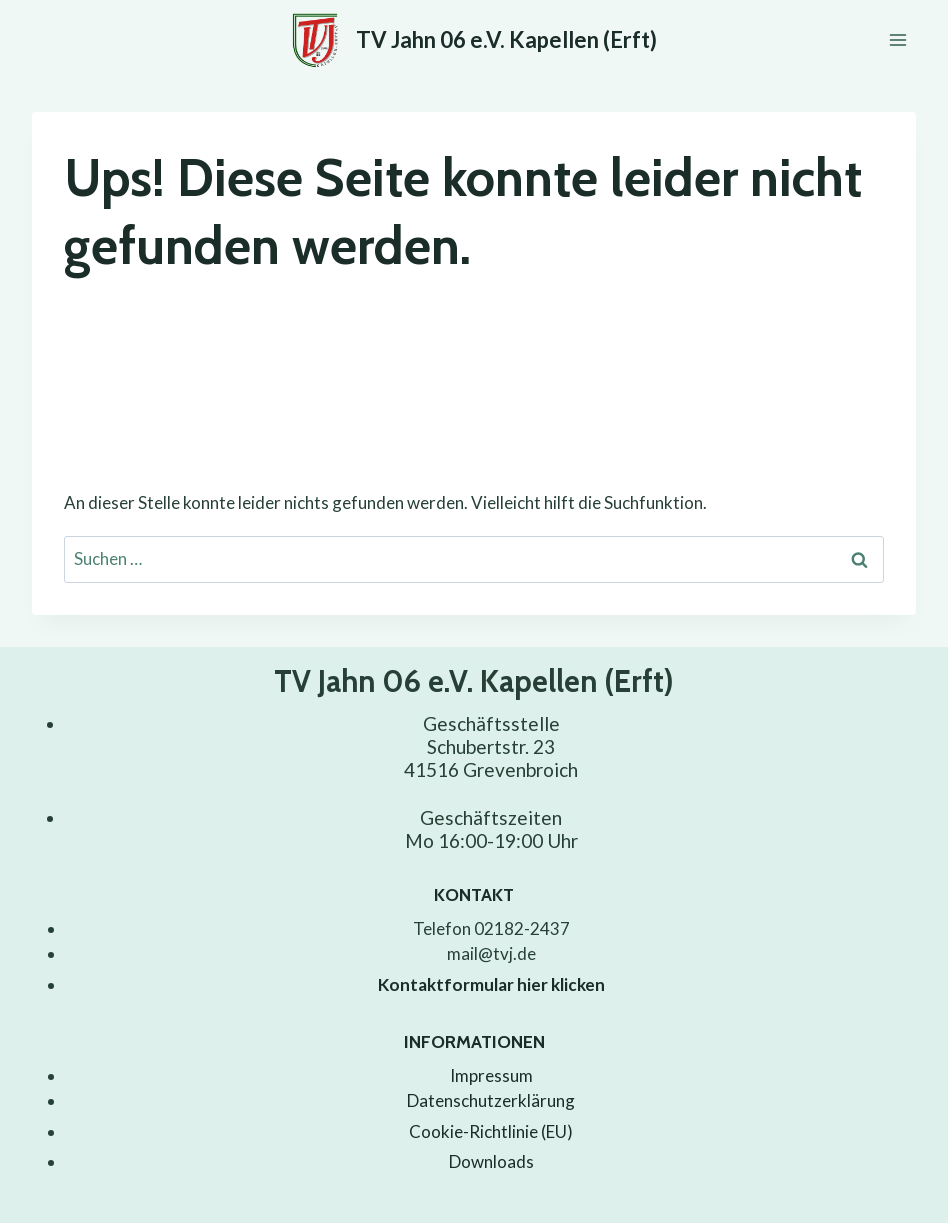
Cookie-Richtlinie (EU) (491, 1131)
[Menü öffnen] (897, 39)
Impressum (491, 1075)
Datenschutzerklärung (491, 1100)
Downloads (491, 1161)
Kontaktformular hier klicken (491, 984)
